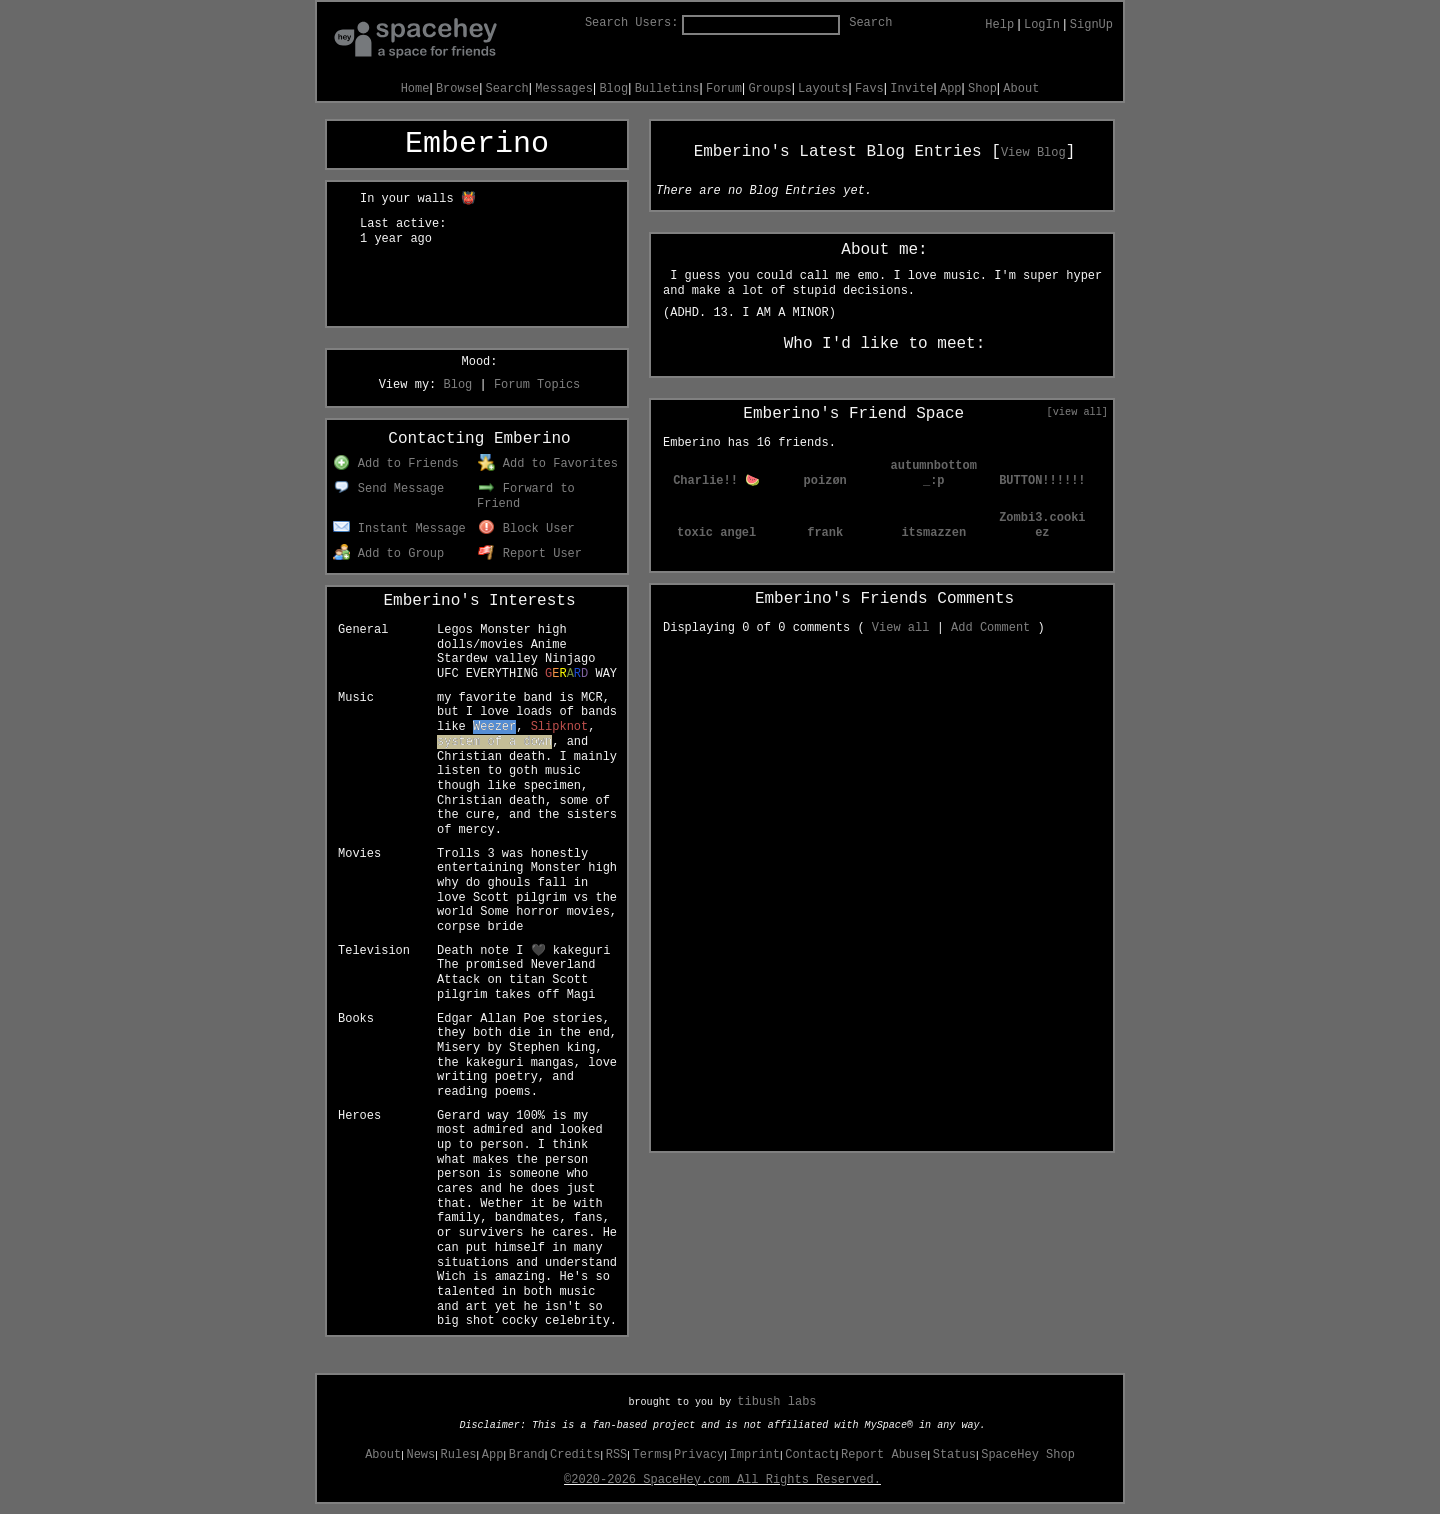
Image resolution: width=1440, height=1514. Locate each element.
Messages (564, 89)
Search (870, 23)
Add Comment (990, 628)
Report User (530, 554)
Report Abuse (884, 1455)
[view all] (1077, 412)
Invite (911, 89)
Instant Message (399, 529)
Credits (575, 1455)
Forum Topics (537, 385)
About (1021, 89)
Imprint (755, 1455)
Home (415, 89)
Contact (810, 1455)
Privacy (699, 1455)
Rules (459, 1455)
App (951, 89)
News (420, 1455)
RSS (617, 1455)
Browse (457, 89)
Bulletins (667, 89)
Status (954, 1455)
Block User (526, 529)
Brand (527, 1455)
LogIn (1042, 25)
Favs (869, 89)
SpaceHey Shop (1028, 1455)
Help (999, 25)
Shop (982, 89)
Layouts (823, 89)
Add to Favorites (548, 464)
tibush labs (776, 1402)
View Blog (1033, 153)
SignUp (1091, 25)
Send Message (388, 489)
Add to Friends (395, 464)
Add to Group (388, 554)
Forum (724, 89)
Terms (651, 1455)
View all (901, 628)
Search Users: (632, 23)
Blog (613, 89)
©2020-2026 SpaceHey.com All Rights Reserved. (722, 1480)
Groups (769, 89)
